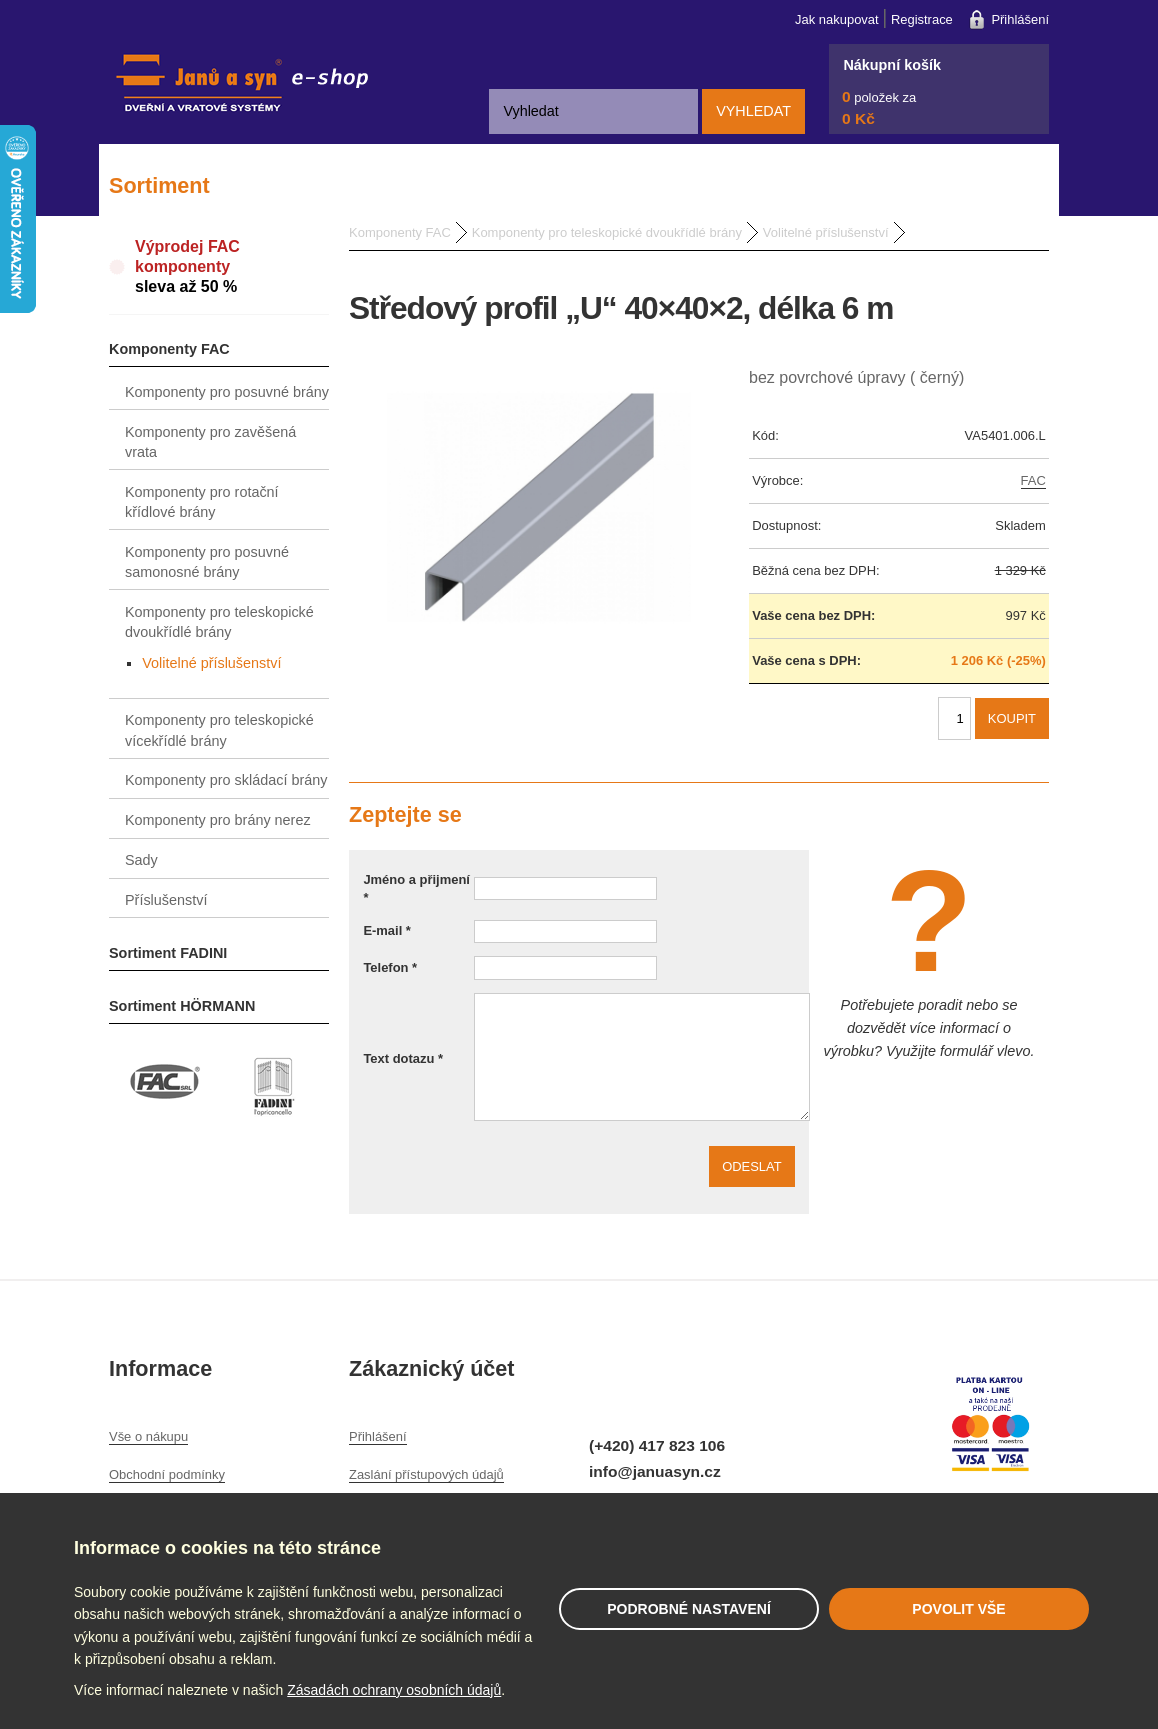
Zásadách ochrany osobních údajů (394, 1690)
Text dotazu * (403, 1058)
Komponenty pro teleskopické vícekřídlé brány (219, 730)
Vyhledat (753, 111)
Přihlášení (1020, 19)
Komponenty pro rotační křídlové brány (202, 502)
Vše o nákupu (148, 1436)
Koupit (1012, 718)
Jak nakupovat (837, 19)
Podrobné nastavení (689, 1609)
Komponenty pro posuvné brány (227, 392)
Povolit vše (958, 1609)
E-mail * (387, 930)
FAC (1033, 480)
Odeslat (752, 1166)
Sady (141, 860)
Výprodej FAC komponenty (232, 267)
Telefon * (390, 967)
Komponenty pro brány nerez (218, 820)
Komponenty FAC (169, 349)
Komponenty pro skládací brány (226, 780)
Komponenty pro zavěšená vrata (210, 442)
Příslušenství (166, 900)
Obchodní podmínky (167, 1474)
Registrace (922, 19)
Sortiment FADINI (168, 953)
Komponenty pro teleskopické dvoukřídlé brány (219, 622)
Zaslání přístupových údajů (426, 1474)
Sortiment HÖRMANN (182, 1006)
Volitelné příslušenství (211, 663)
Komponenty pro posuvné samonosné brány (207, 562)
